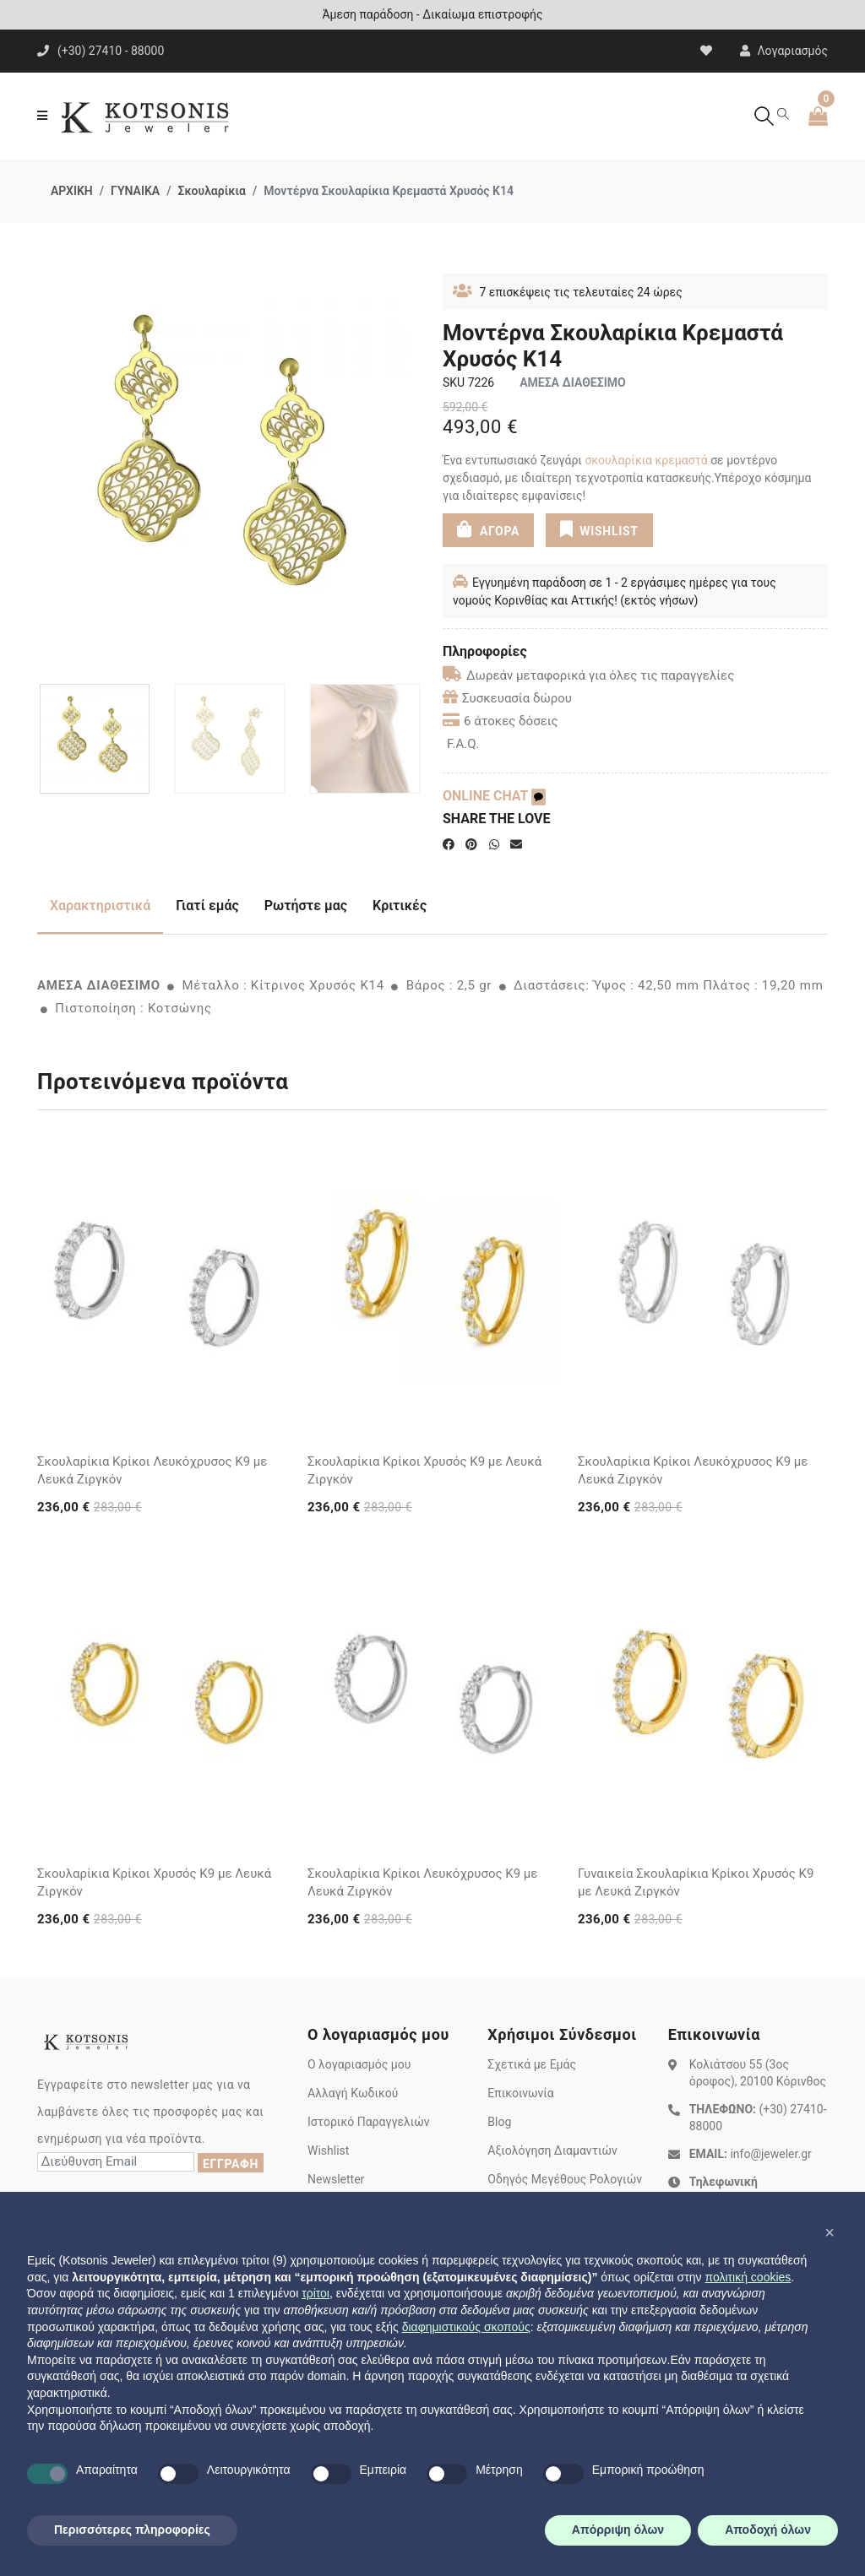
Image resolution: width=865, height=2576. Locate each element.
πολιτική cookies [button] (748, 2277)
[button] (829, 2232)
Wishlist (328, 2150)
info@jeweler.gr (770, 2154)
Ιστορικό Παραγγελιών (368, 2122)
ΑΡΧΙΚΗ (72, 191)
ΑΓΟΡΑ (488, 529)
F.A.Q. (463, 743)
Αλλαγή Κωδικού (352, 2093)
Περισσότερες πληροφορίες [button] (132, 2529)
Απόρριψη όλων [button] (618, 2529)
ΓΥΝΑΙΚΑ (135, 191)
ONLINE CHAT (494, 796)
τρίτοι (315, 2293)
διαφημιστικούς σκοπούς (466, 2327)
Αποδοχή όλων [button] (768, 2529)
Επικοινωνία (520, 2093)
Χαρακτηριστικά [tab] (100, 906)
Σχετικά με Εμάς (531, 2064)
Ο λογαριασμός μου (359, 2064)
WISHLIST (599, 529)
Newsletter (335, 2179)
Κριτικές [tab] (400, 906)
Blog (499, 2122)
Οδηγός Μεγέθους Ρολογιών (564, 2179)
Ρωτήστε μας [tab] (305, 906)
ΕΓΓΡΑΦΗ (230, 2164)
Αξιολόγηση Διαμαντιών (552, 2150)
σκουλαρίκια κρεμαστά (646, 460)
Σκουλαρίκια (211, 191)
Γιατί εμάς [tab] (207, 906)
